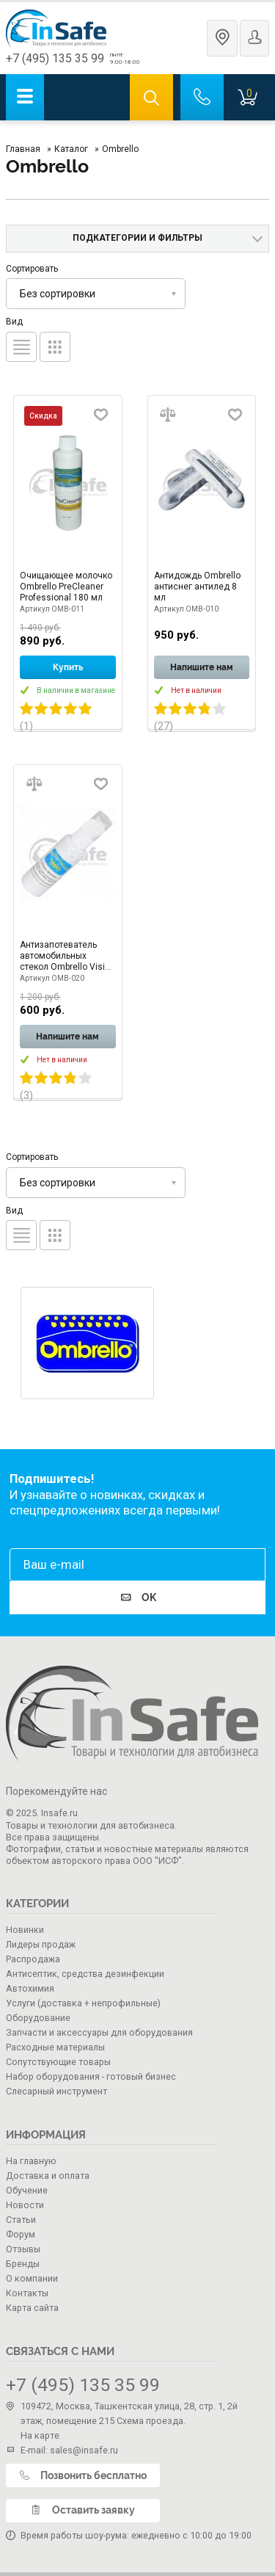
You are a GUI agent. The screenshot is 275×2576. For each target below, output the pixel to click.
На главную (31, 2160)
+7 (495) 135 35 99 (55, 58)
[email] (137, 1564)
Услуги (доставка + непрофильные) (83, 2003)
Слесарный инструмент (56, 2091)
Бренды (23, 2263)
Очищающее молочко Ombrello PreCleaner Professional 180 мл (66, 586)
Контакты (27, 2293)
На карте (40, 2435)
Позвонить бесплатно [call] (83, 2475)
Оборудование (38, 2017)
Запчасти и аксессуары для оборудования (99, 2032)
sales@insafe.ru (84, 2450)
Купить (68, 667)
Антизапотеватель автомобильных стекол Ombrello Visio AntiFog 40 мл (65, 956)
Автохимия (30, 1988)
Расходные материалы (55, 2047)
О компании (32, 2278)
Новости (25, 2204)
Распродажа (33, 1958)
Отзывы (23, 2248)
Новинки (25, 1929)
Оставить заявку (83, 2510)
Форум (20, 2234)
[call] (202, 97)
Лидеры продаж (41, 1944)
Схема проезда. (151, 2420)
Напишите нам (201, 667)
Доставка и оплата (47, 2175)
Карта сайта (32, 2307)
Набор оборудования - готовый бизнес (91, 2076)
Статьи (21, 2219)
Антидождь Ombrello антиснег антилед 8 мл (197, 586)
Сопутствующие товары (58, 2061)
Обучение (27, 2190)
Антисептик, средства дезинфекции (85, 1973)
